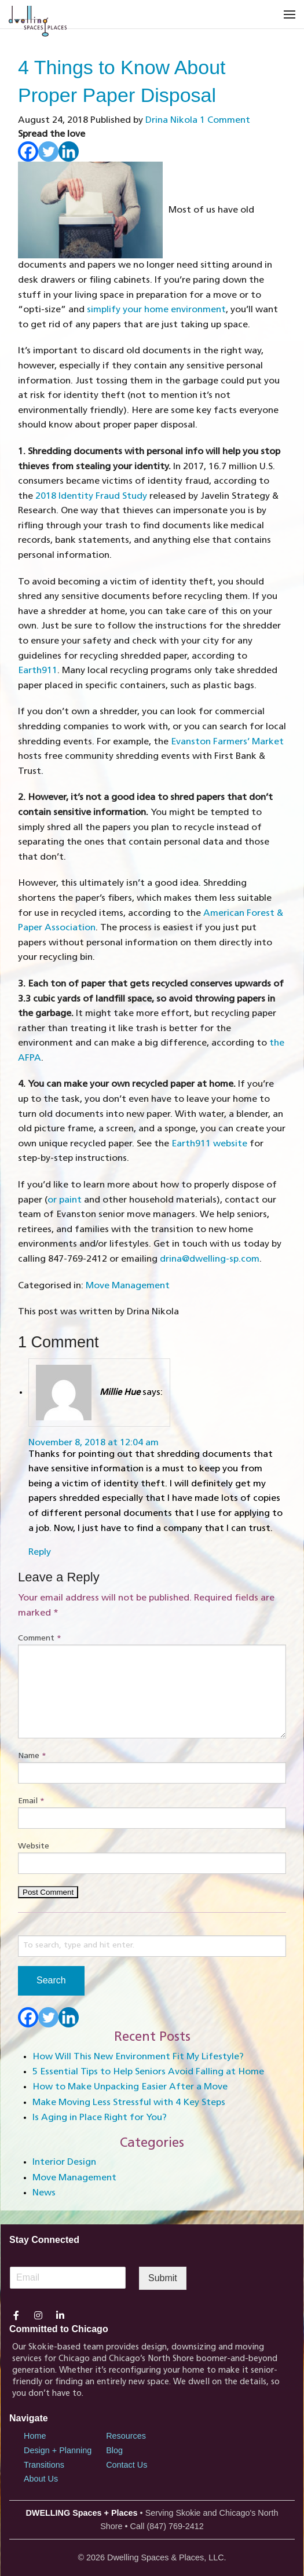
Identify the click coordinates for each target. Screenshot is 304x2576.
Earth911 (37, 670)
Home (35, 2435)
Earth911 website (209, 1144)
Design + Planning (57, 2450)
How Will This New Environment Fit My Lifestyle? (138, 2057)
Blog (114, 2450)
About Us (41, 2478)
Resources (126, 2435)
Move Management (128, 1286)
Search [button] (51, 1980)
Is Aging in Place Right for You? (99, 2117)
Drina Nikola (171, 120)
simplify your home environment (156, 310)
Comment (39, 1638)
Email (31, 1801)
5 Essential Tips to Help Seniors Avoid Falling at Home (148, 2072)
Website (33, 1846)
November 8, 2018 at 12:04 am (93, 1443)
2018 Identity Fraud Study (91, 496)
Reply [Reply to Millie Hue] (39, 1552)
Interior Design (64, 2162)
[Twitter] (48, 151)
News (44, 2193)
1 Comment (225, 120)
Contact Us (126, 2464)
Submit (162, 2278)
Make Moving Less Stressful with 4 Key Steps (128, 2102)
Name (32, 1756)
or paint (64, 1200)
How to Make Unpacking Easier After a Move (130, 2087)
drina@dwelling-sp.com (209, 1259)
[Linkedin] (68, 151)
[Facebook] (28, 151)
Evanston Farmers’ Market (227, 742)
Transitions (44, 2464)
